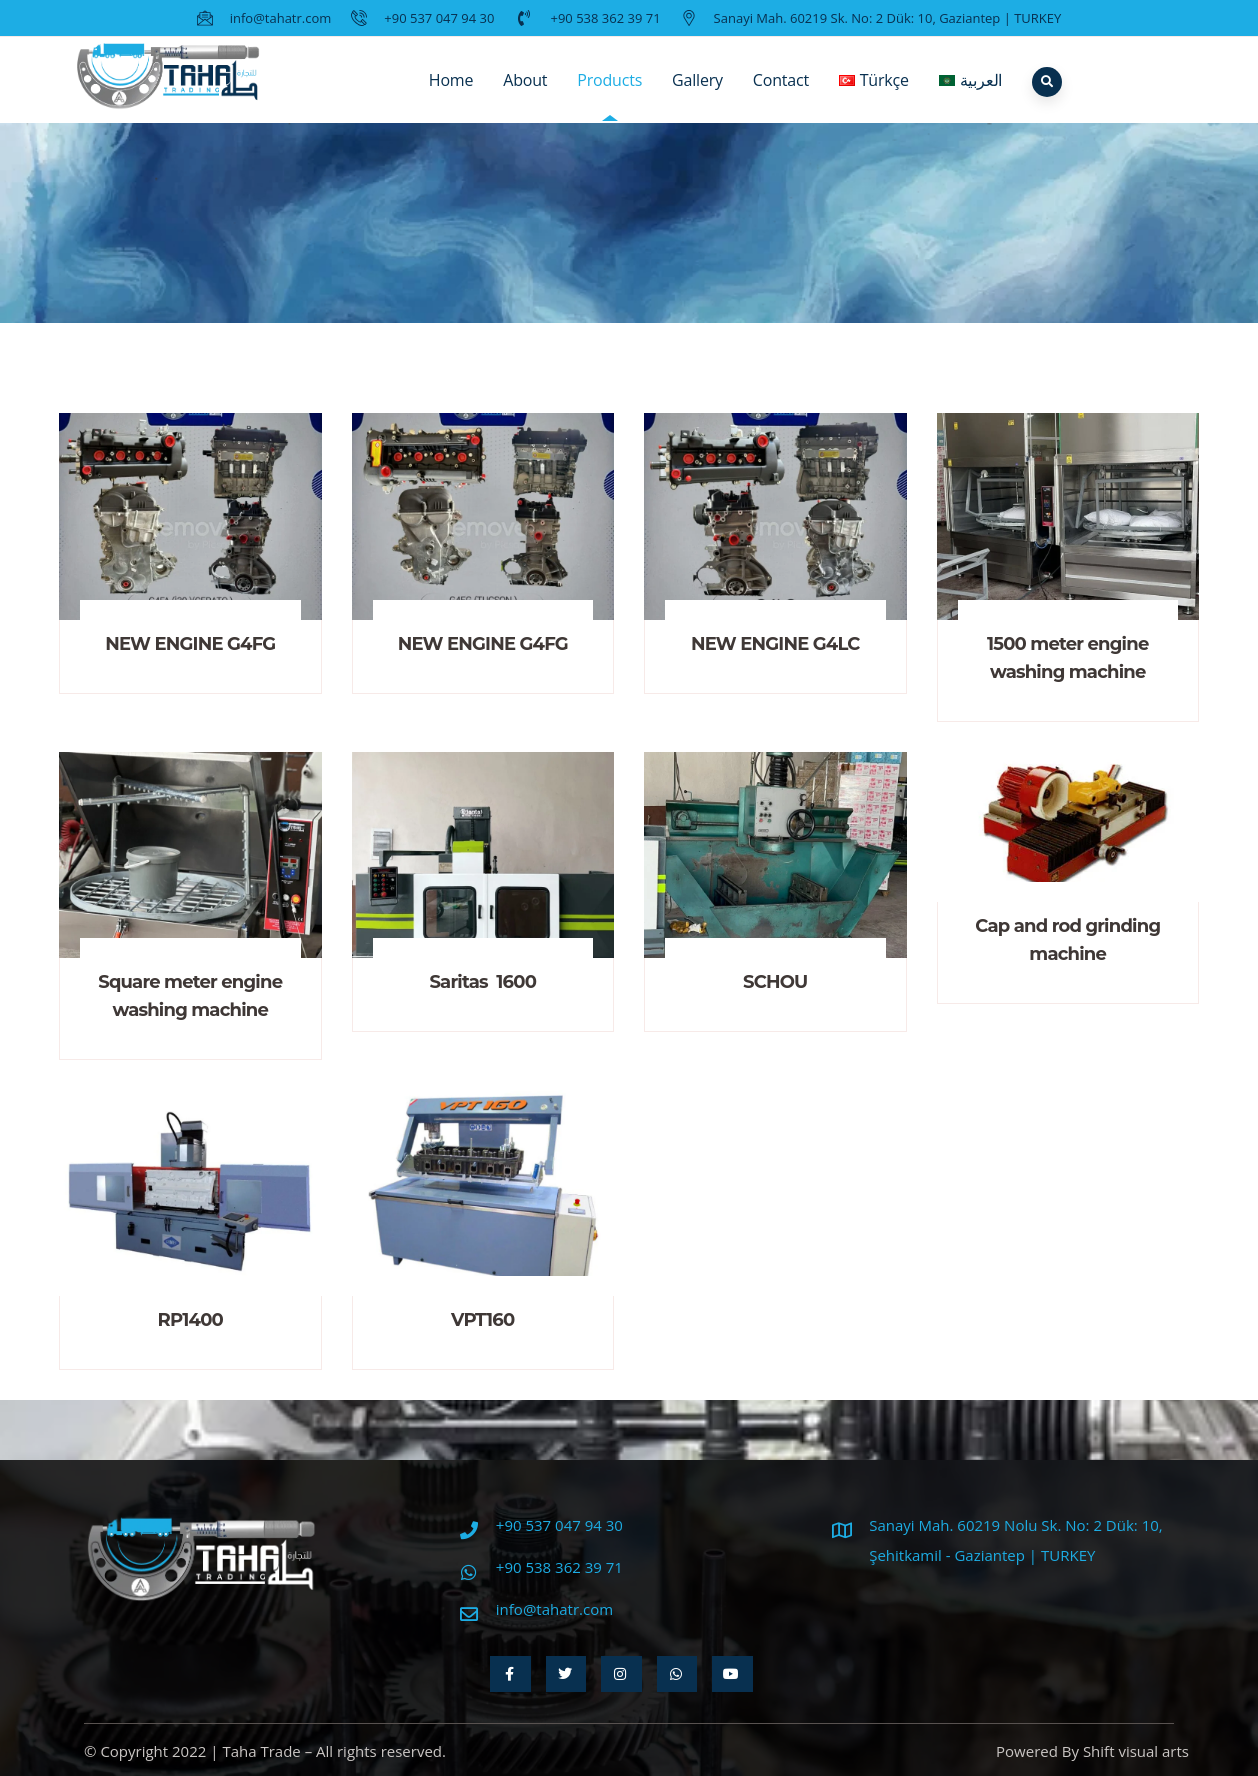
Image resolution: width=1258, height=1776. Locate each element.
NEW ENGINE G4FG (190, 644)
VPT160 (482, 1320)
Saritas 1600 (482, 982)
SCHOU (775, 982)
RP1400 (190, 1320)
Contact (781, 95)
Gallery (697, 95)
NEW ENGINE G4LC (775, 644)
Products (609, 95)
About (525, 95)
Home (451, 95)
